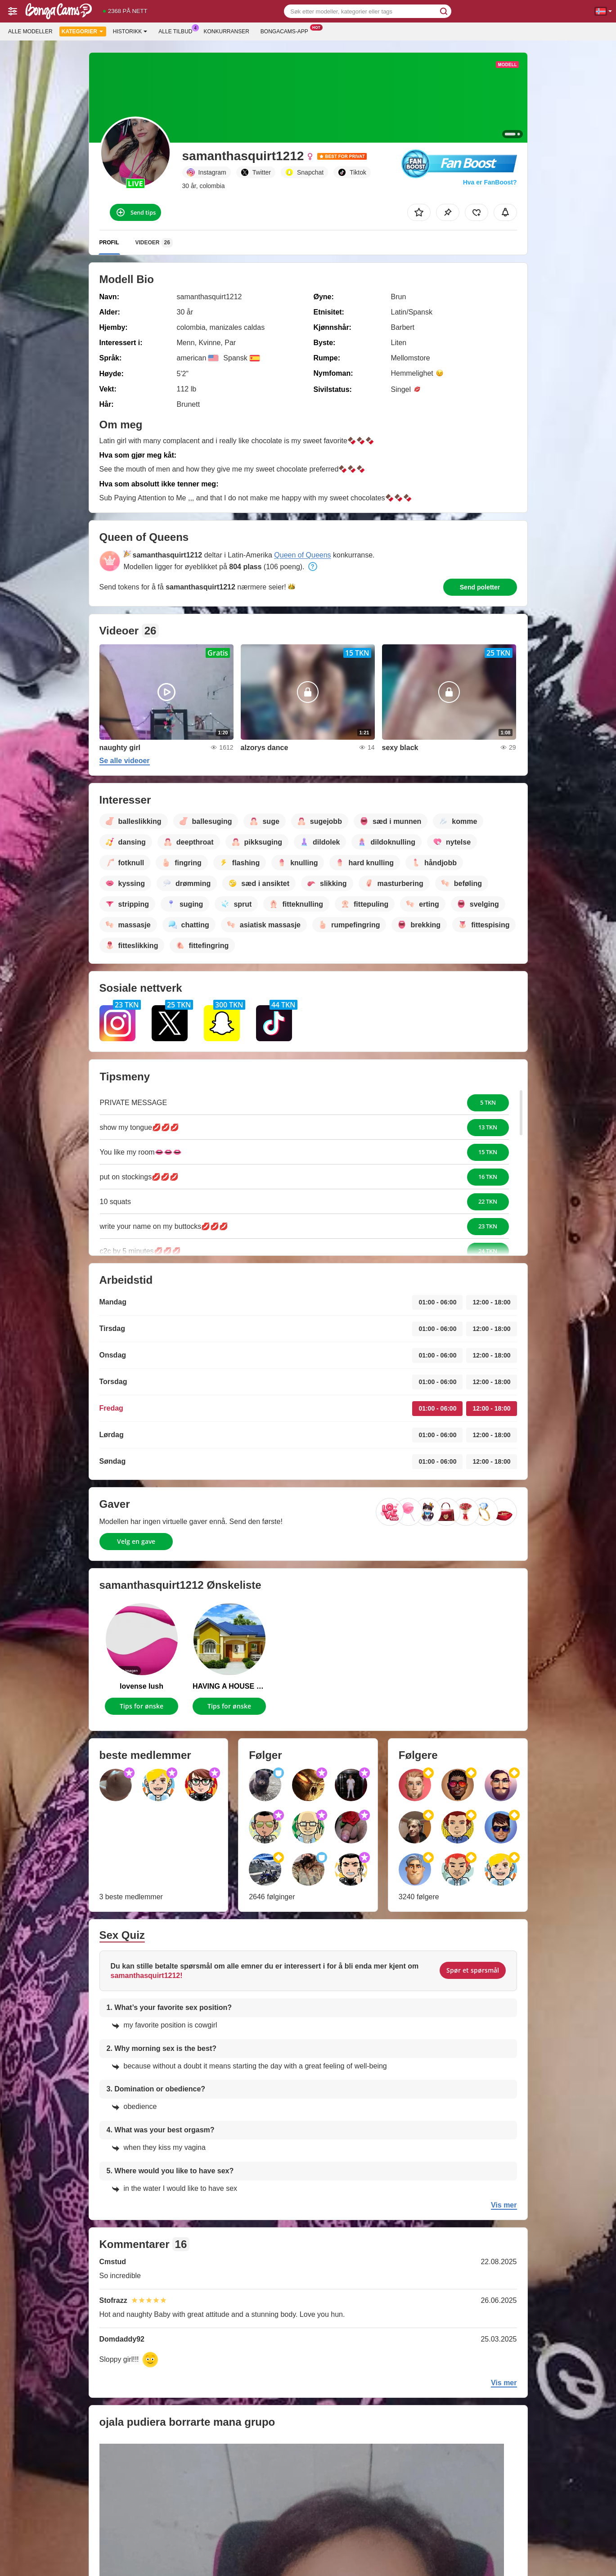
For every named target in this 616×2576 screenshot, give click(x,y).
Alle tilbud (177, 31)
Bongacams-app (287, 31)
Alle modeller (30, 31)
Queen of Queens (302, 555)
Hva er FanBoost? (490, 182)
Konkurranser (226, 31)
